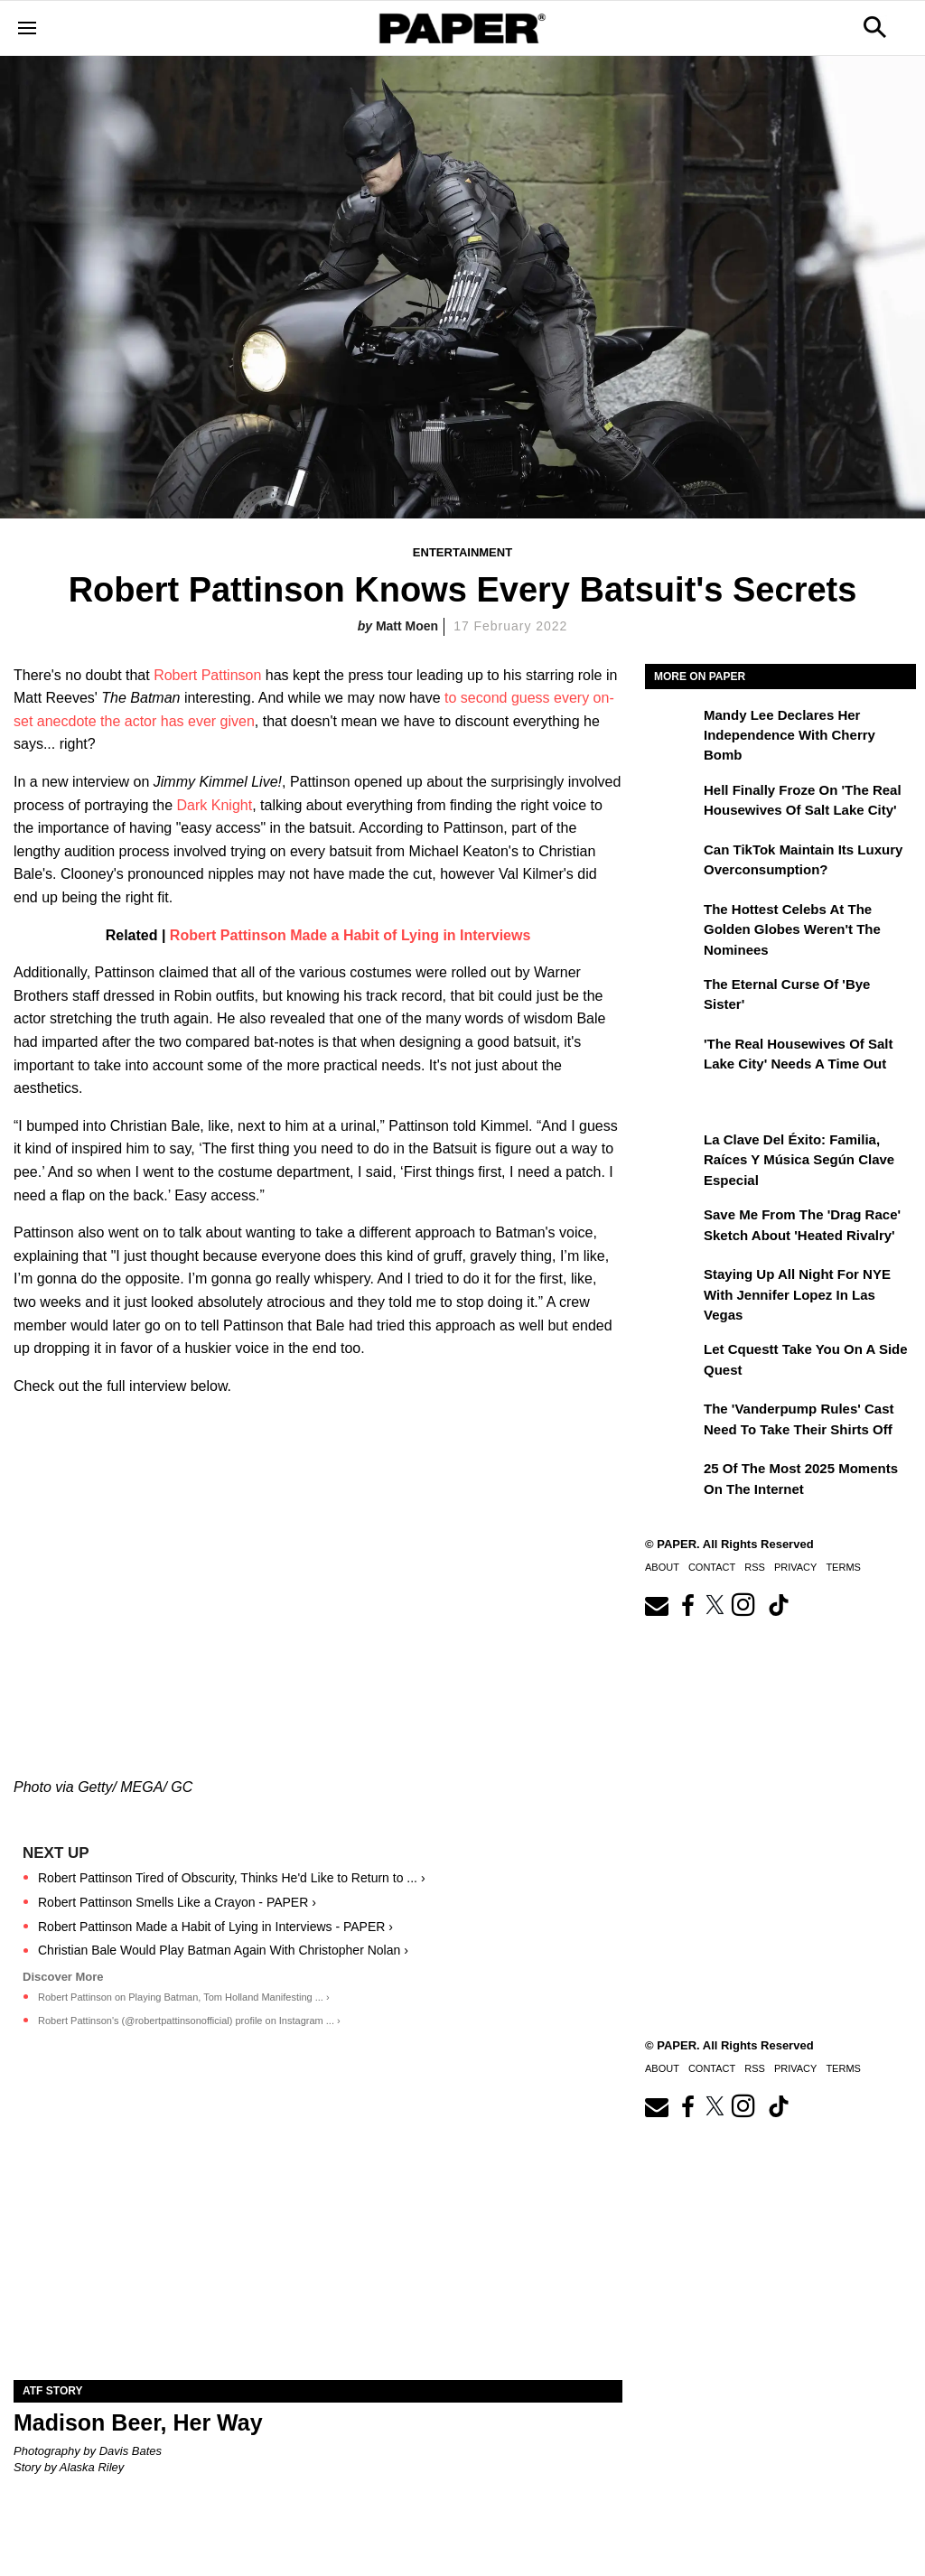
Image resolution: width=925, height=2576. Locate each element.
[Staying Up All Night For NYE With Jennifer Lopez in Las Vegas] (672, 1287)
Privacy (795, 1567)
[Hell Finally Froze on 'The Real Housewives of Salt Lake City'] (672, 803)
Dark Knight (215, 805)
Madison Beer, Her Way (138, 2422)
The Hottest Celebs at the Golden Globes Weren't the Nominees (792, 929)
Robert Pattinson (207, 675)
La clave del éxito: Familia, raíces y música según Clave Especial (799, 1160)
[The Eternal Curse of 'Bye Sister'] (672, 997)
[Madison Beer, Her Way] (318, 2228)
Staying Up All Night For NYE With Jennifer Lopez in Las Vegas (797, 1294)
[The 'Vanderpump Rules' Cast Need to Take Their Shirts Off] (672, 1421)
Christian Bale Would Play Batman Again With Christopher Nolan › (223, 1950)
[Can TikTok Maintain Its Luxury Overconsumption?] (672, 862)
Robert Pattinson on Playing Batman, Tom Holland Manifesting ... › (184, 1997)
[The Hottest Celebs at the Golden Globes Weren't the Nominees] (672, 922)
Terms (843, 1567)
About (662, 1567)
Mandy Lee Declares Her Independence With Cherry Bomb (789, 735)
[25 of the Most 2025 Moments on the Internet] (672, 1481)
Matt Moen (407, 626)
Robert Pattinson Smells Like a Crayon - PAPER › (177, 1902)
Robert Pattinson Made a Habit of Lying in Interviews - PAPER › (215, 1926)
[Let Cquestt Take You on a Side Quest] (672, 1362)
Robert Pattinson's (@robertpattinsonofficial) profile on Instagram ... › (189, 2020)
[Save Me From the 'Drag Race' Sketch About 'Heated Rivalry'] (672, 1227)
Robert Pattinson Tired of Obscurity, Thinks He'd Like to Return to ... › (231, 1878)
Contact (711, 1567)
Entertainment (462, 552)
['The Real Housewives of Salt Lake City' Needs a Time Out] (672, 1056)
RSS (754, 1567)
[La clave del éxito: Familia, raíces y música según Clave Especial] (672, 1152)
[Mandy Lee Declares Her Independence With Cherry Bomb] (672, 728)
